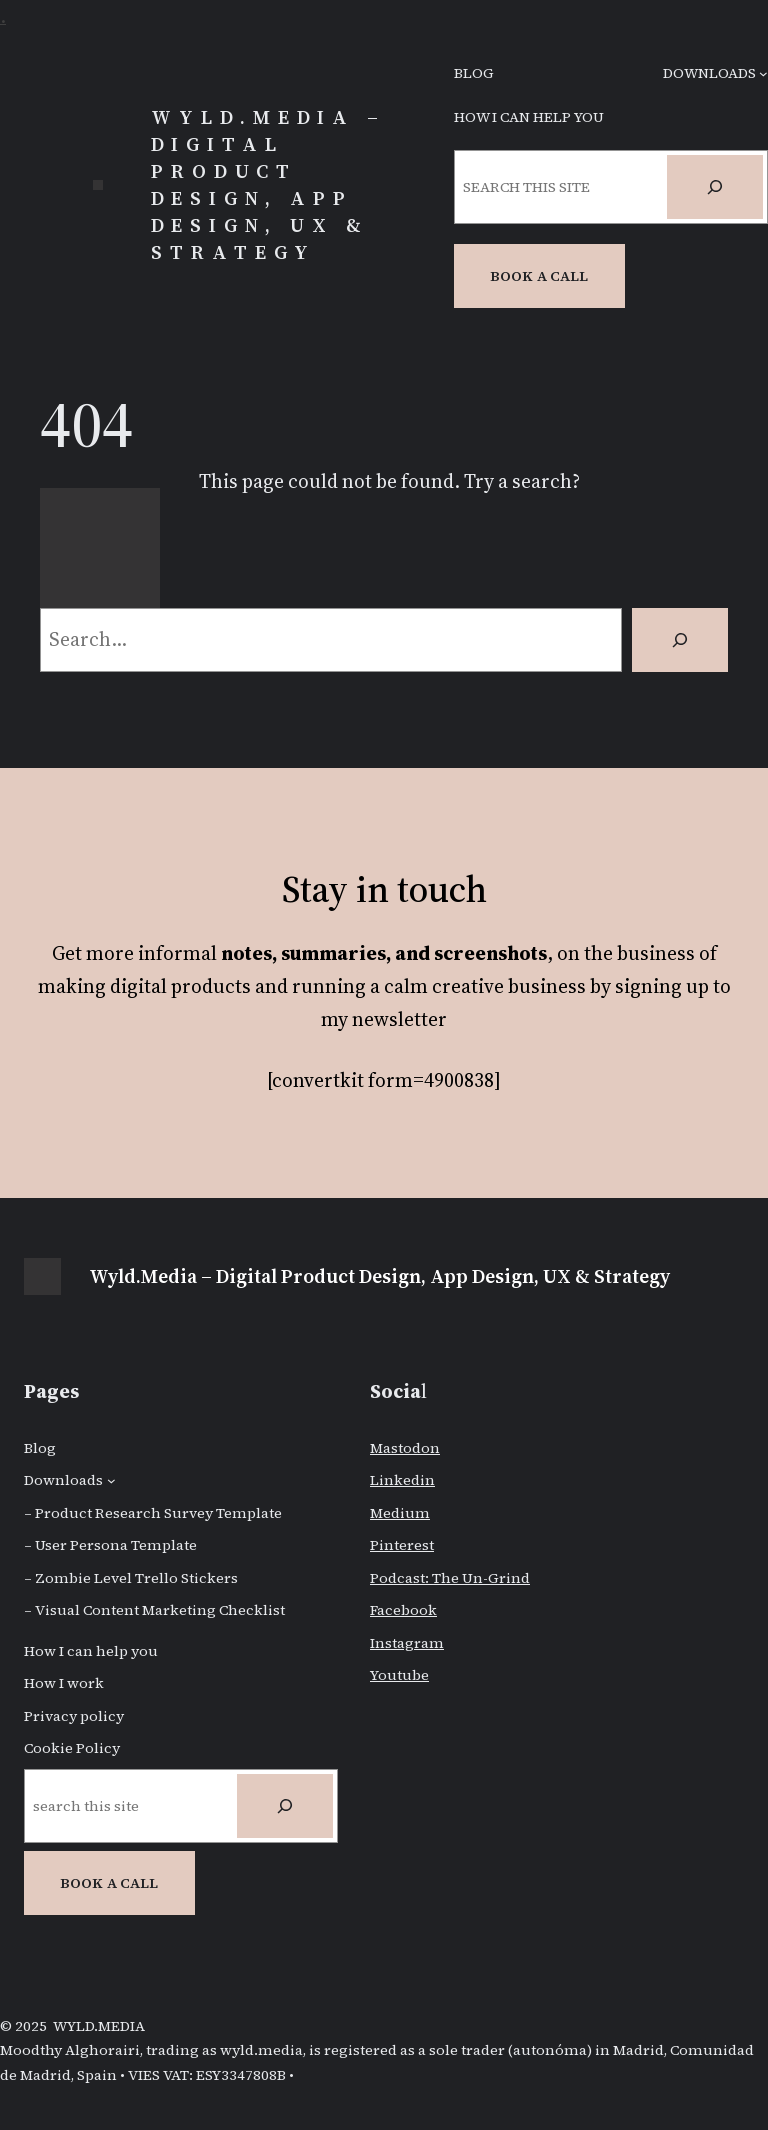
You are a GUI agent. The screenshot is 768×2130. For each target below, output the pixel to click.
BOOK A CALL (109, 1883)
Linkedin (402, 1480)
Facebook (403, 1610)
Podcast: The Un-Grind (450, 1578)
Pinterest (402, 1545)
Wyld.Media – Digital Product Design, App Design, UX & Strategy (268, 184)
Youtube (399, 1675)
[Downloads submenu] (763, 73)
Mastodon (405, 1448)
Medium (400, 1513)
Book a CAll (539, 276)
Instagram (407, 1643)
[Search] (715, 187)
